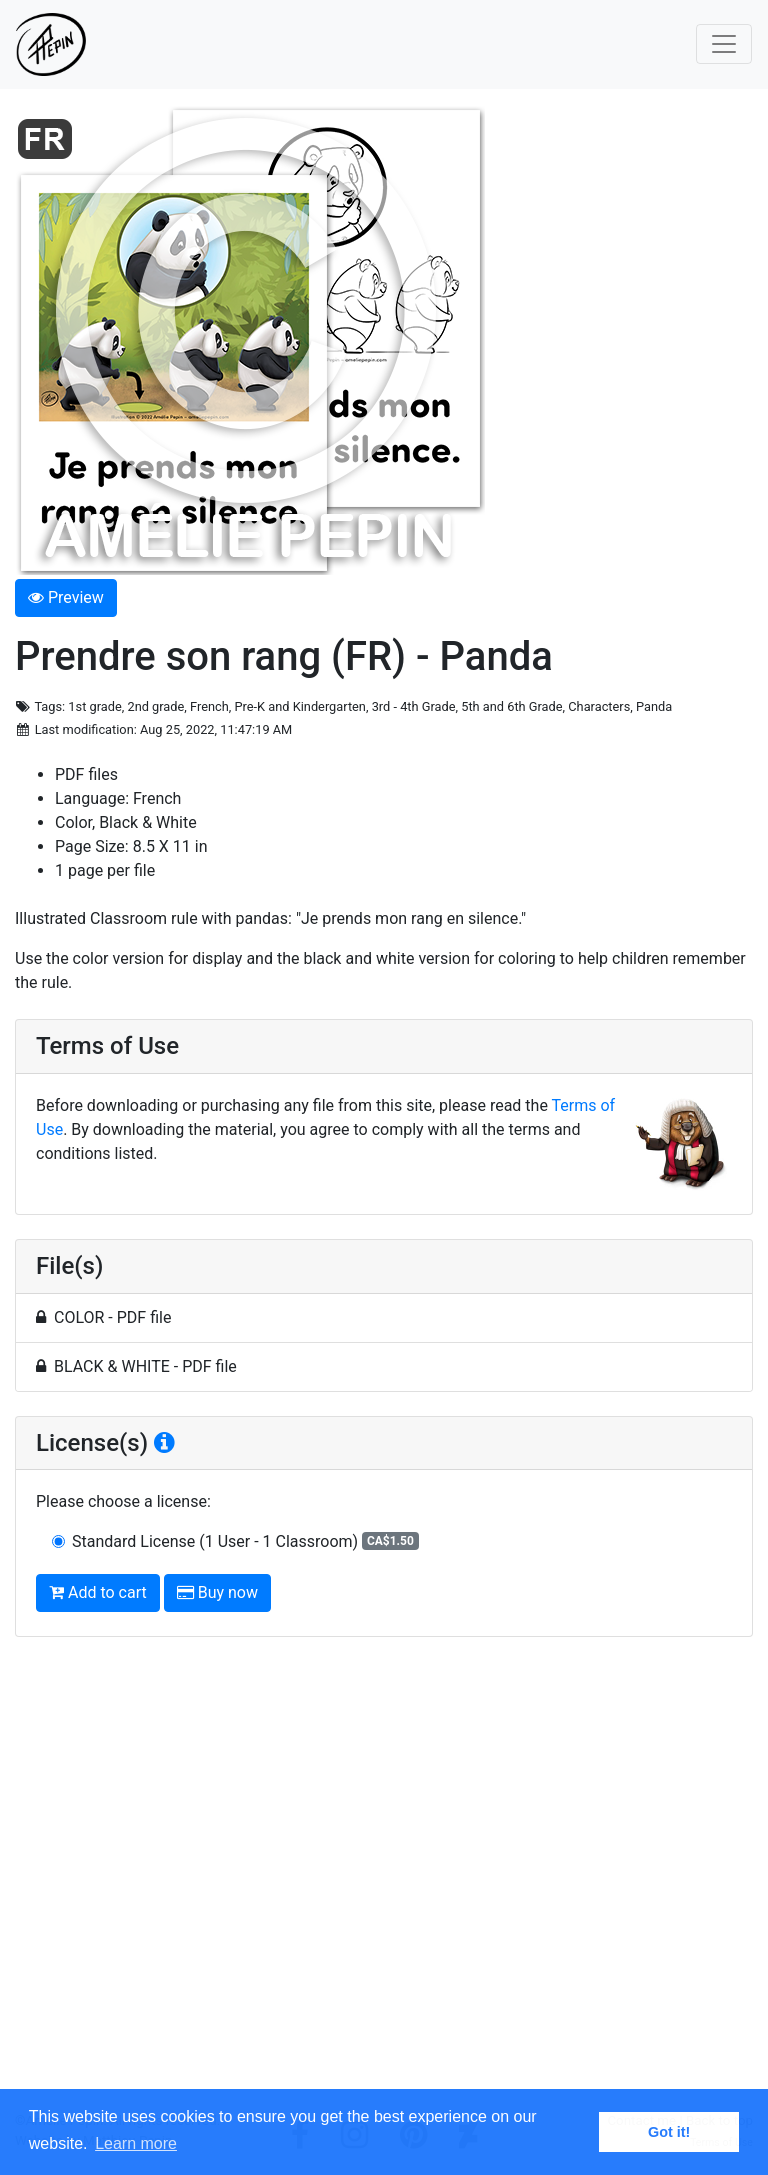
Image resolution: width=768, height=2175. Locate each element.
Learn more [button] (136, 2143)
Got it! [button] (669, 2132)
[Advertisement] (384, 1882)
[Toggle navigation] (724, 44)
